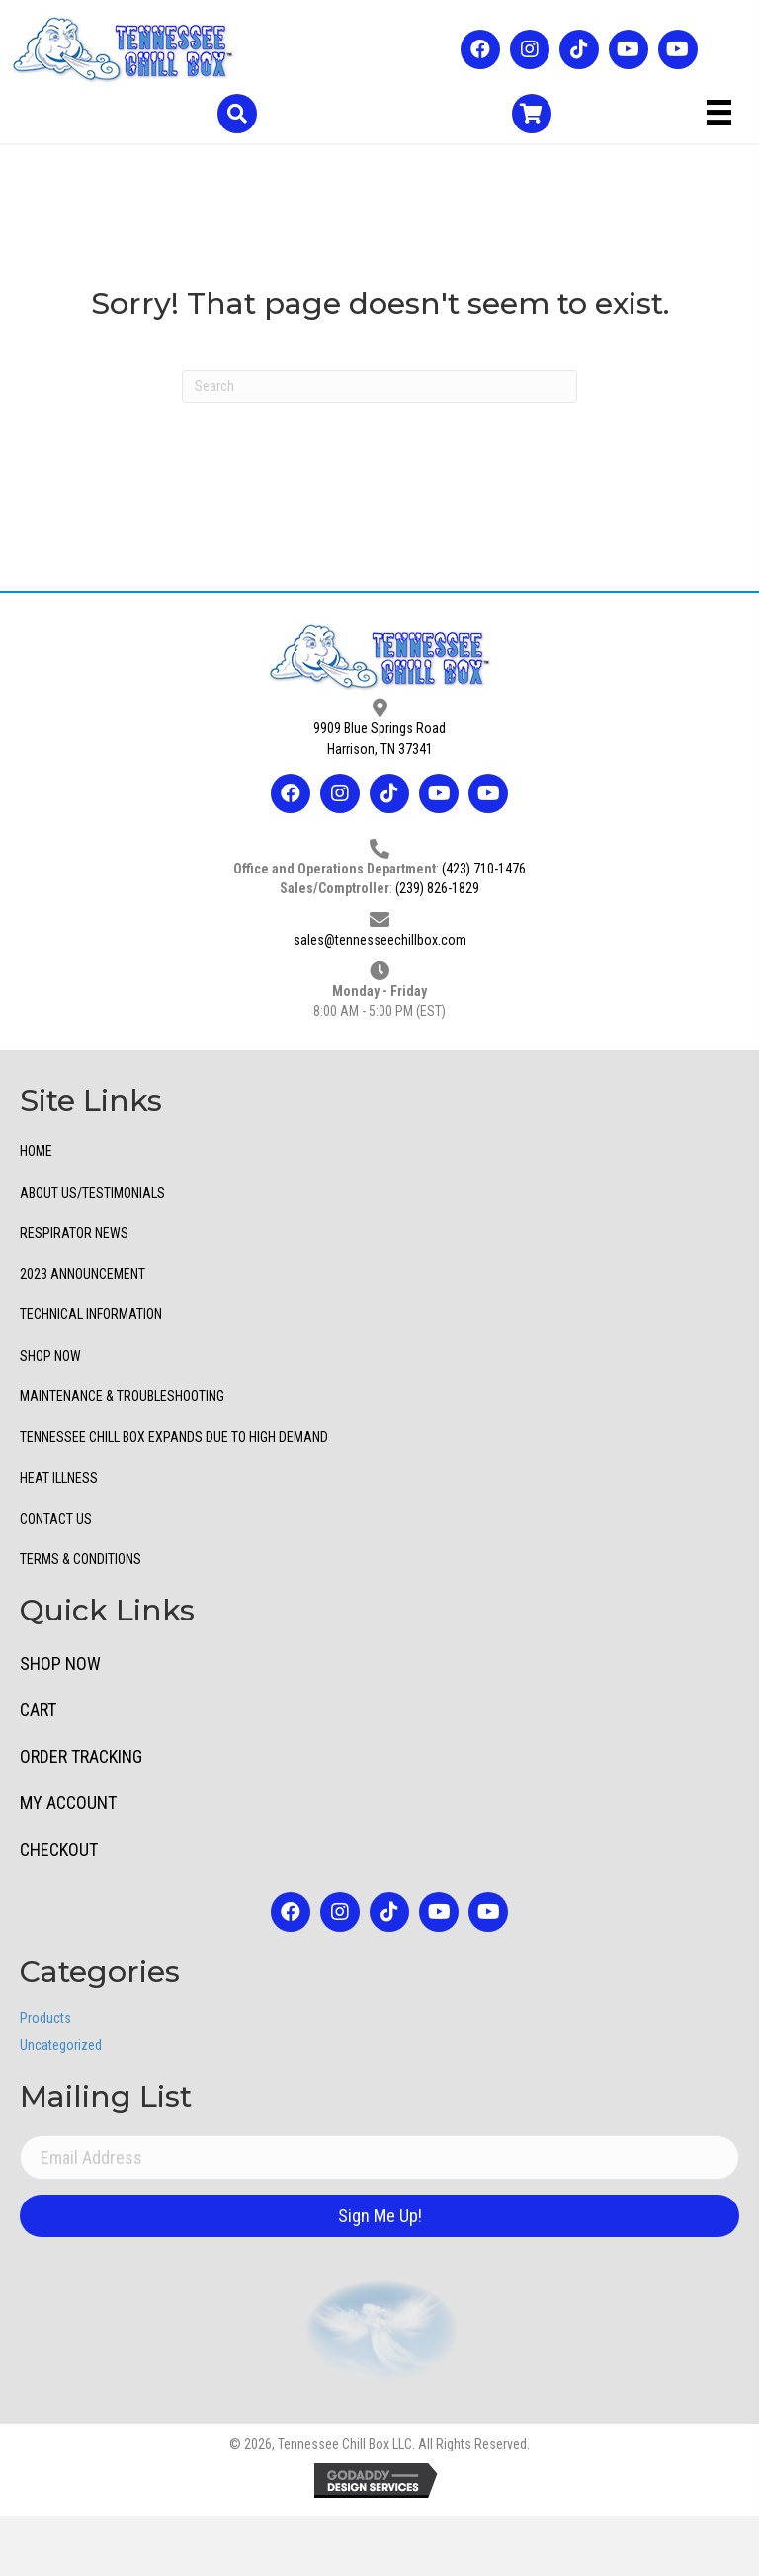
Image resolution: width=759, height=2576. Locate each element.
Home (36, 1151)
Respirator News (74, 1233)
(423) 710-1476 (484, 868)
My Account (68, 1802)
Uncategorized (61, 2045)
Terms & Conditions (80, 1559)
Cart (38, 1710)
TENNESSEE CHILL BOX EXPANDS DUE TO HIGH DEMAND (174, 1437)
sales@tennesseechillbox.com (380, 940)
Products (45, 2018)
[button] (480, 49)
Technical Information (91, 1314)
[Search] (379, 386)
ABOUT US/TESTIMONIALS (92, 1193)
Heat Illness (59, 1478)
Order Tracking (81, 1756)
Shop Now (50, 1356)
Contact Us (56, 1519)
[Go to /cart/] (531, 113)
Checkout (59, 1849)
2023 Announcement (82, 1274)
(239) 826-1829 (437, 888)
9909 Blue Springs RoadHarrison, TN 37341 (379, 738)
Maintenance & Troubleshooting (122, 1396)
